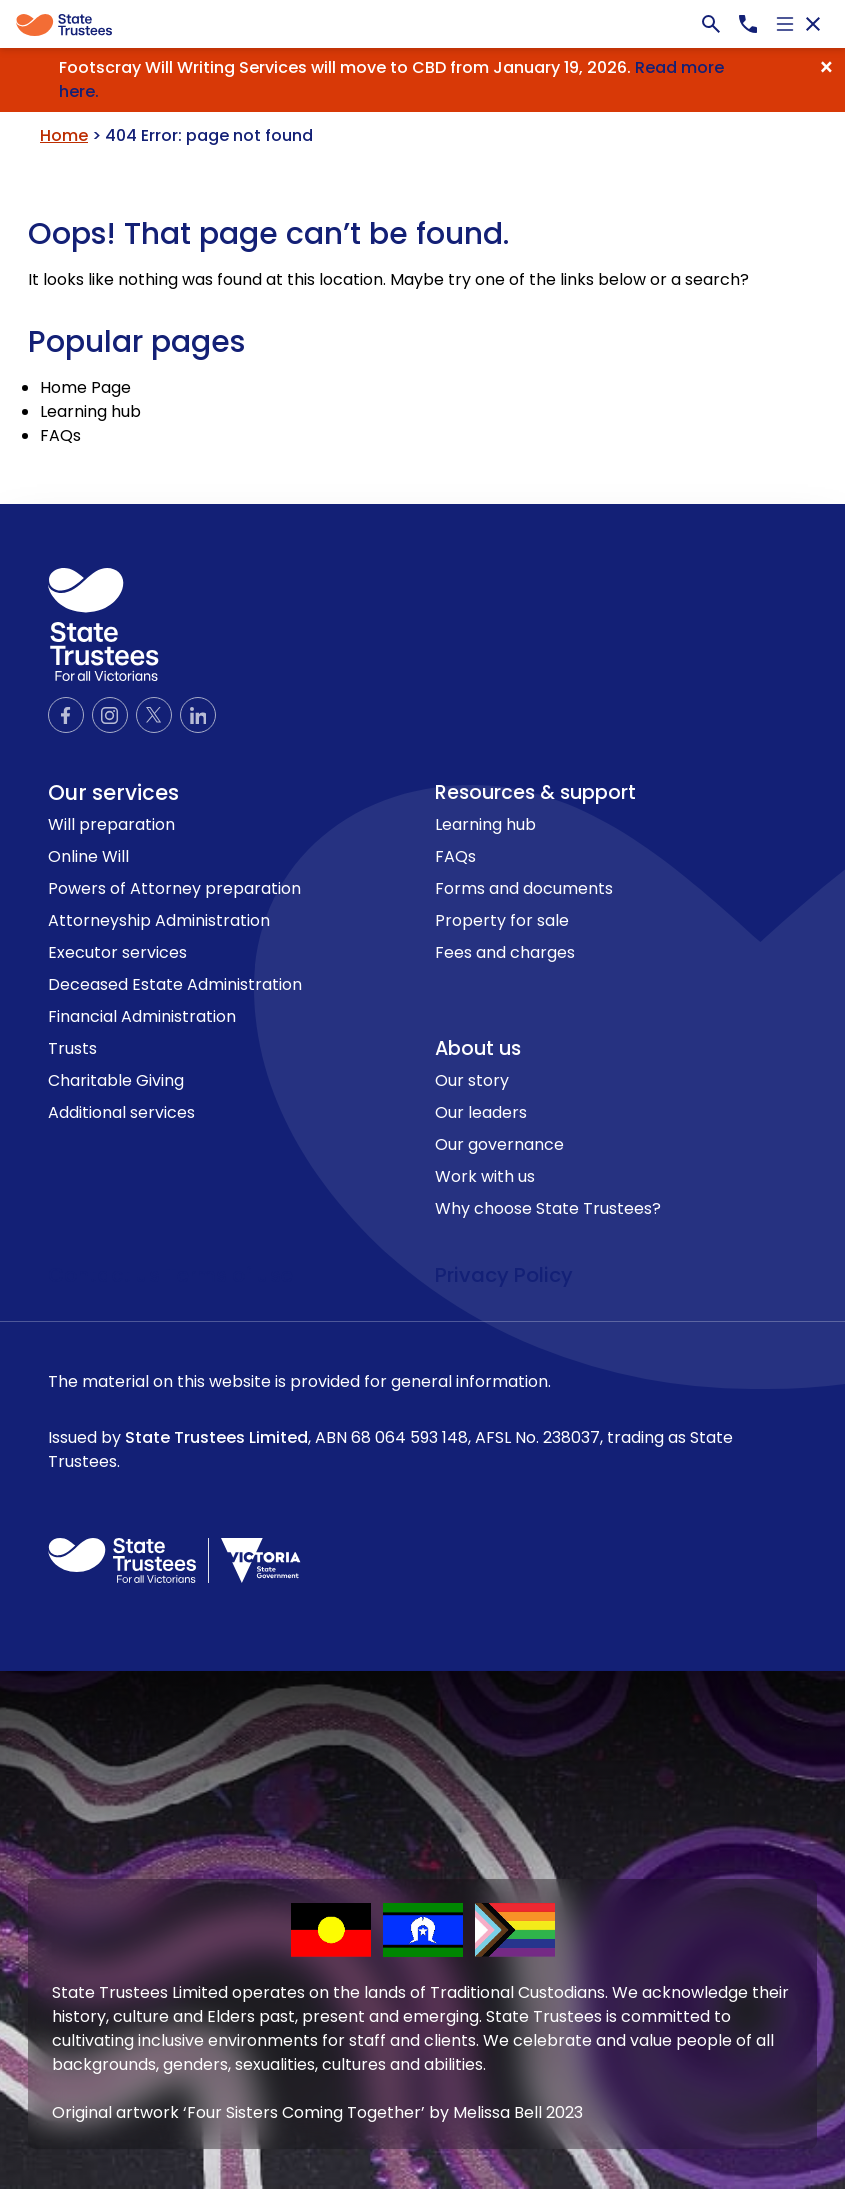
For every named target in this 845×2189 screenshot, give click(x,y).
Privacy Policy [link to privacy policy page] (504, 1275)
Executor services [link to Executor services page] (117, 952)
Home (64, 135)
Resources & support (535, 792)
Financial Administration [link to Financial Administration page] (142, 1016)
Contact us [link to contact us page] (106, 1275)
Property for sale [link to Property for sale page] (502, 920)
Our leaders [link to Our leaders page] (481, 1112)
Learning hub (90, 411)
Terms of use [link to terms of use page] (229, 1275)
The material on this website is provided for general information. (422, 1422)
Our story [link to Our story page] (472, 1080)
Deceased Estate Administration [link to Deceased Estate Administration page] (175, 984)
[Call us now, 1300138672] (748, 24)
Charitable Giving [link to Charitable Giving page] (116, 1080)
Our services (113, 792)
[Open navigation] (785, 24)
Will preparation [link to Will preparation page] (111, 824)
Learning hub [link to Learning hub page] (485, 824)
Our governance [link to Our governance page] (499, 1144)
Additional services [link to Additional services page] (121, 1112)
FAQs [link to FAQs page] (455, 856)
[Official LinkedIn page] (198, 715)
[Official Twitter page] (154, 715)
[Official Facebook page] (66, 715)
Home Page (85, 387)
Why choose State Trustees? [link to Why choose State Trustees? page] (548, 1208)
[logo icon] (103, 624)
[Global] (422, 24)
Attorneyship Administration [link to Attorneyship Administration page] (159, 920)
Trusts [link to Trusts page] (72, 1048)
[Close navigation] (813, 24)
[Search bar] (711, 24)
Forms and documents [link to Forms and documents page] (524, 888)
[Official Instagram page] (110, 715)
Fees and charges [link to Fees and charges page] (505, 952)
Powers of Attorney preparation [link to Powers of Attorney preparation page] (174, 888)
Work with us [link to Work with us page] (485, 1176)
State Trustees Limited (216, 1437)
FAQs (60, 435)
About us (478, 1048)
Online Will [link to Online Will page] (88, 856)
